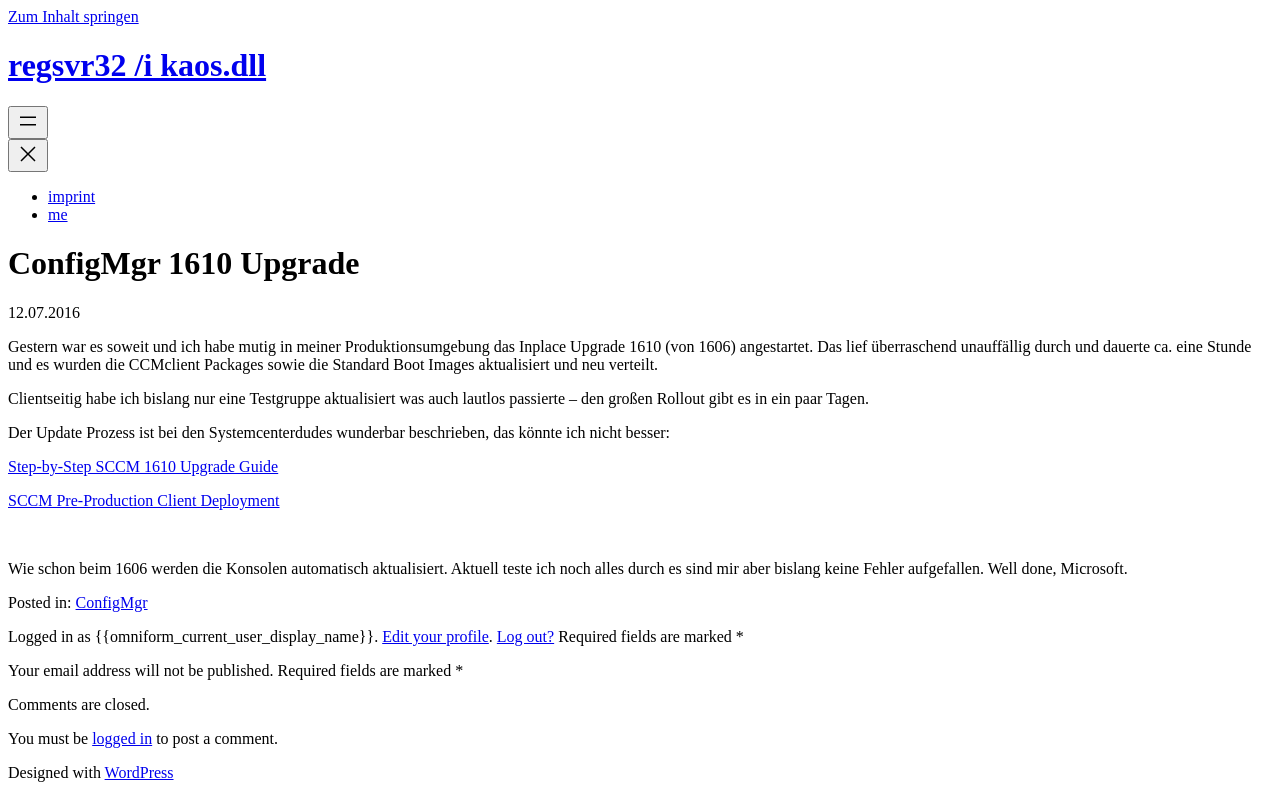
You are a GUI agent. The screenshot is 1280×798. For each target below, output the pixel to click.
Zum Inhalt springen (73, 16)
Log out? (525, 636)
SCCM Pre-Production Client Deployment (144, 500)
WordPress (139, 772)
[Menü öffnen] (28, 122)
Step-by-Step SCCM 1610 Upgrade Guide (143, 466)
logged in (122, 738)
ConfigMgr (112, 602)
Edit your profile (435, 636)
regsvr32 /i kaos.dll (137, 65)
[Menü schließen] (28, 155)
